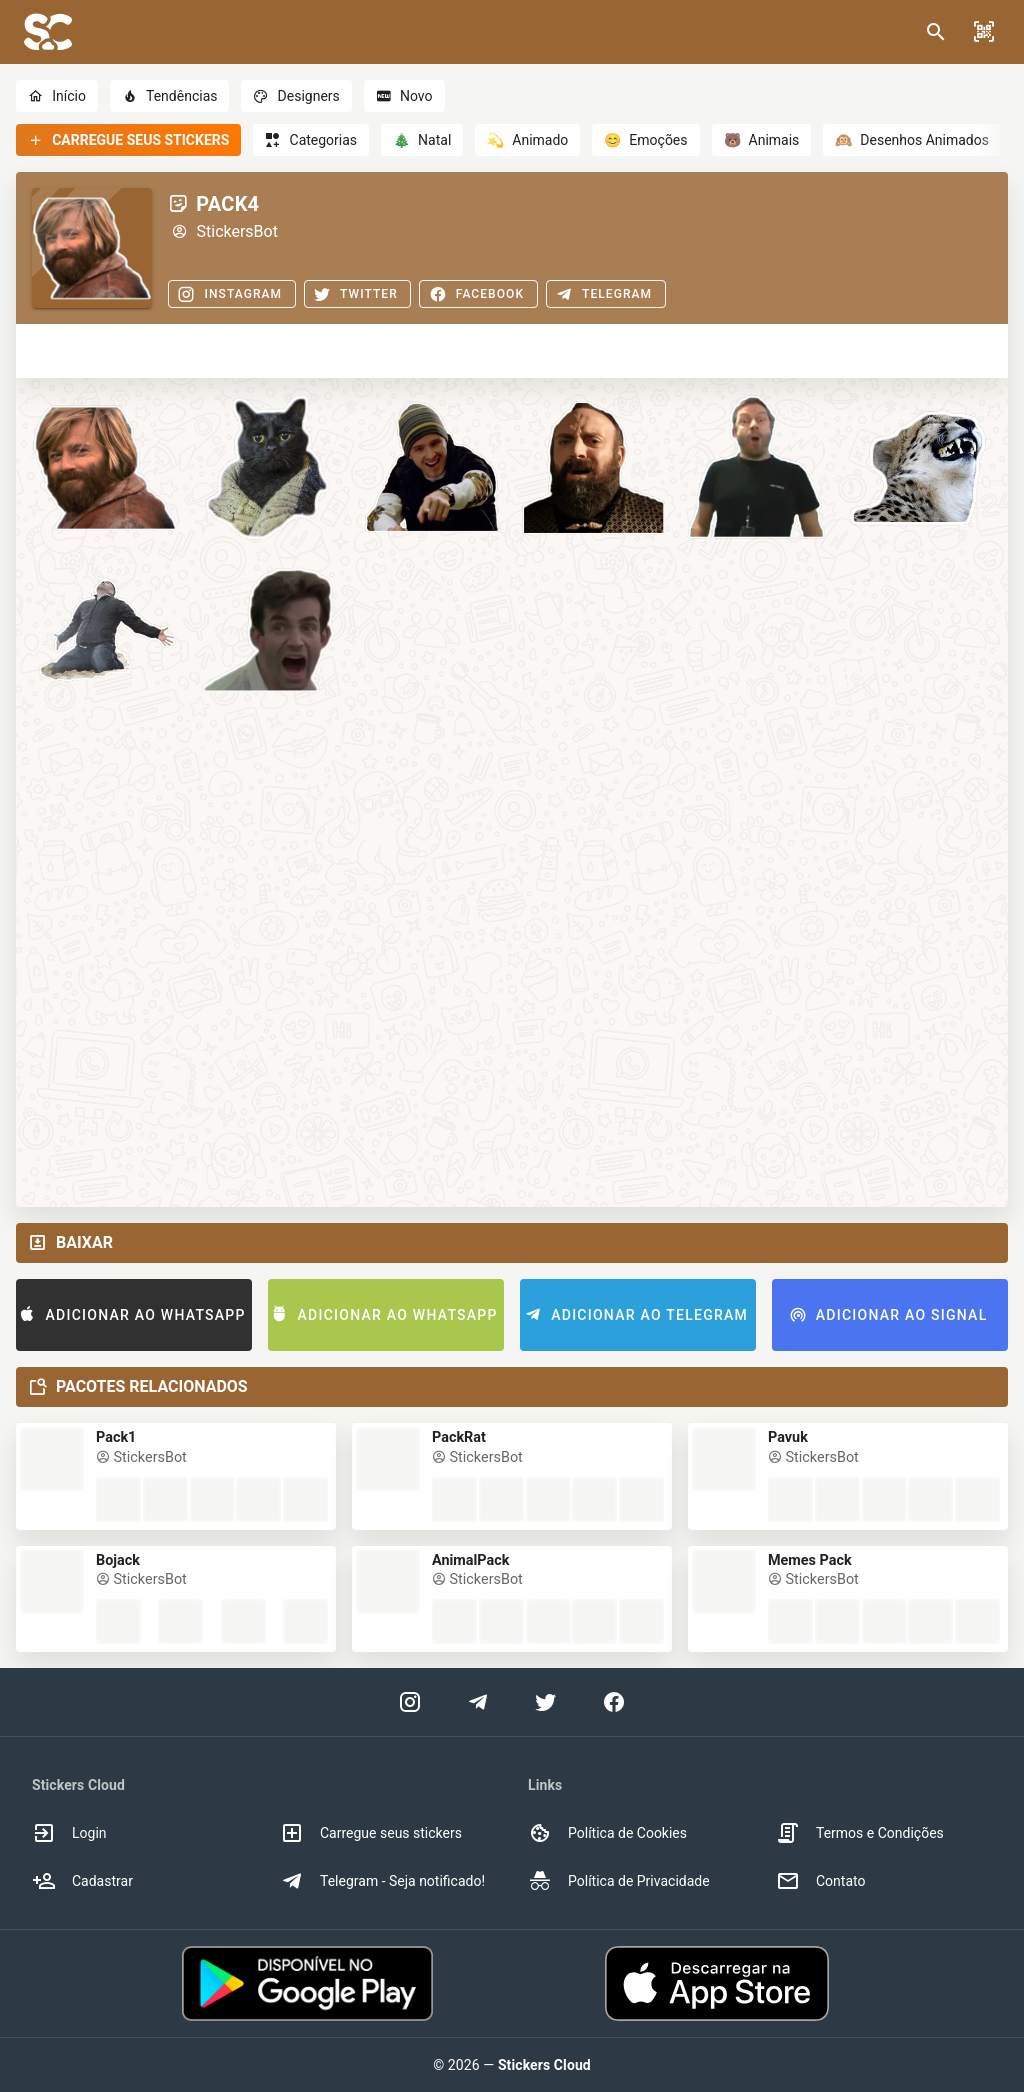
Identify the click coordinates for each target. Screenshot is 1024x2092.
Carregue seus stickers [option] (371, 1833)
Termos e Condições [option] (860, 1833)
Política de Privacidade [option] (619, 1881)
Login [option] (69, 1833)
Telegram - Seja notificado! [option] (382, 1881)
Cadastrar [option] (82, 1881)
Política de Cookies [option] (607, 1833)
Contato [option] (820, 1881)
